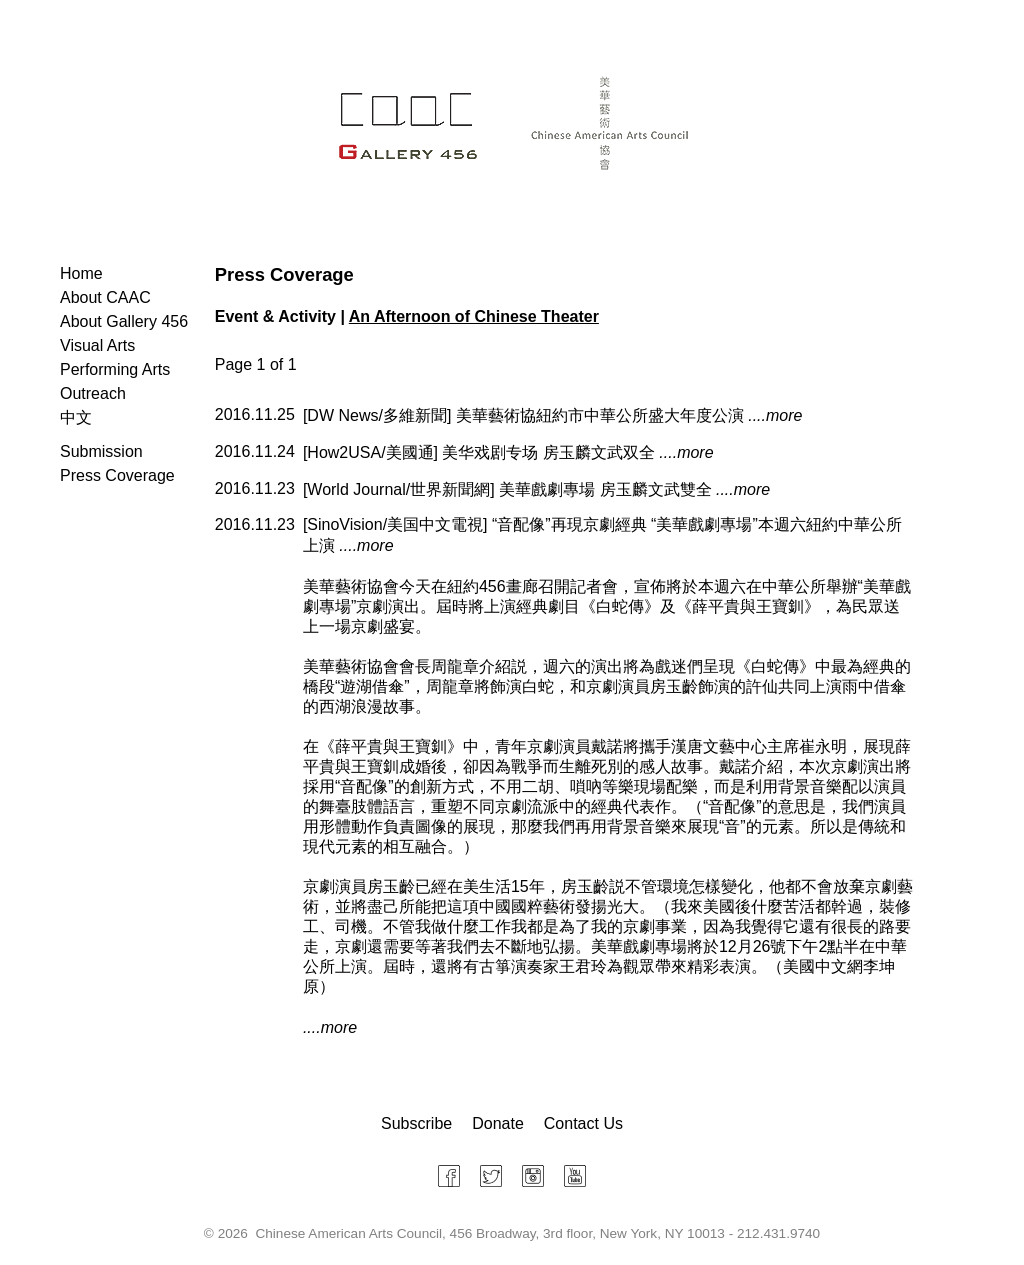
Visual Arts (97, 345)
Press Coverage (117, 475)
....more (775, 415)
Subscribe (416, 1123)
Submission (101, 451)
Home (81, 273)
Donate (498, 1123)
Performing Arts (115, 369)
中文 (76, 417)
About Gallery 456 (124, 321)
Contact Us (583, 1123)
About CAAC (105, 297)
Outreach (93, 393)
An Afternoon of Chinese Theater (474, 316)
